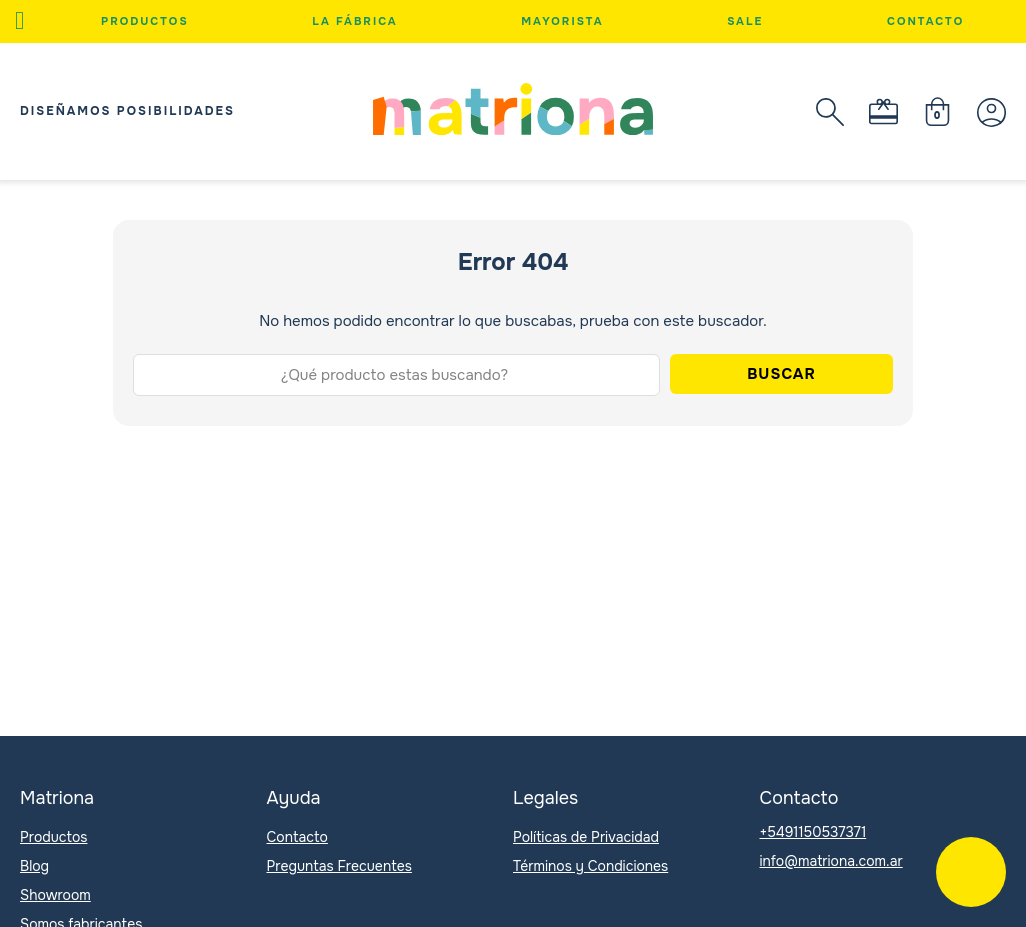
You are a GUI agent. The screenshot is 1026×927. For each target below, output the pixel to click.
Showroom (55, 895)
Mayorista (562, 21)
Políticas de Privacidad (586, 837)
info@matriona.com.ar (831, 861)
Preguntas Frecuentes (339, 866)
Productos (145, 21)
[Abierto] (19, 21)
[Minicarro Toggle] (937, 111)
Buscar (781, 374)
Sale (745, 21)
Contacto (925, 21)
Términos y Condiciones (590, 866)
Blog (34, 866)
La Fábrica (354, 21)
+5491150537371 (813, 832)
